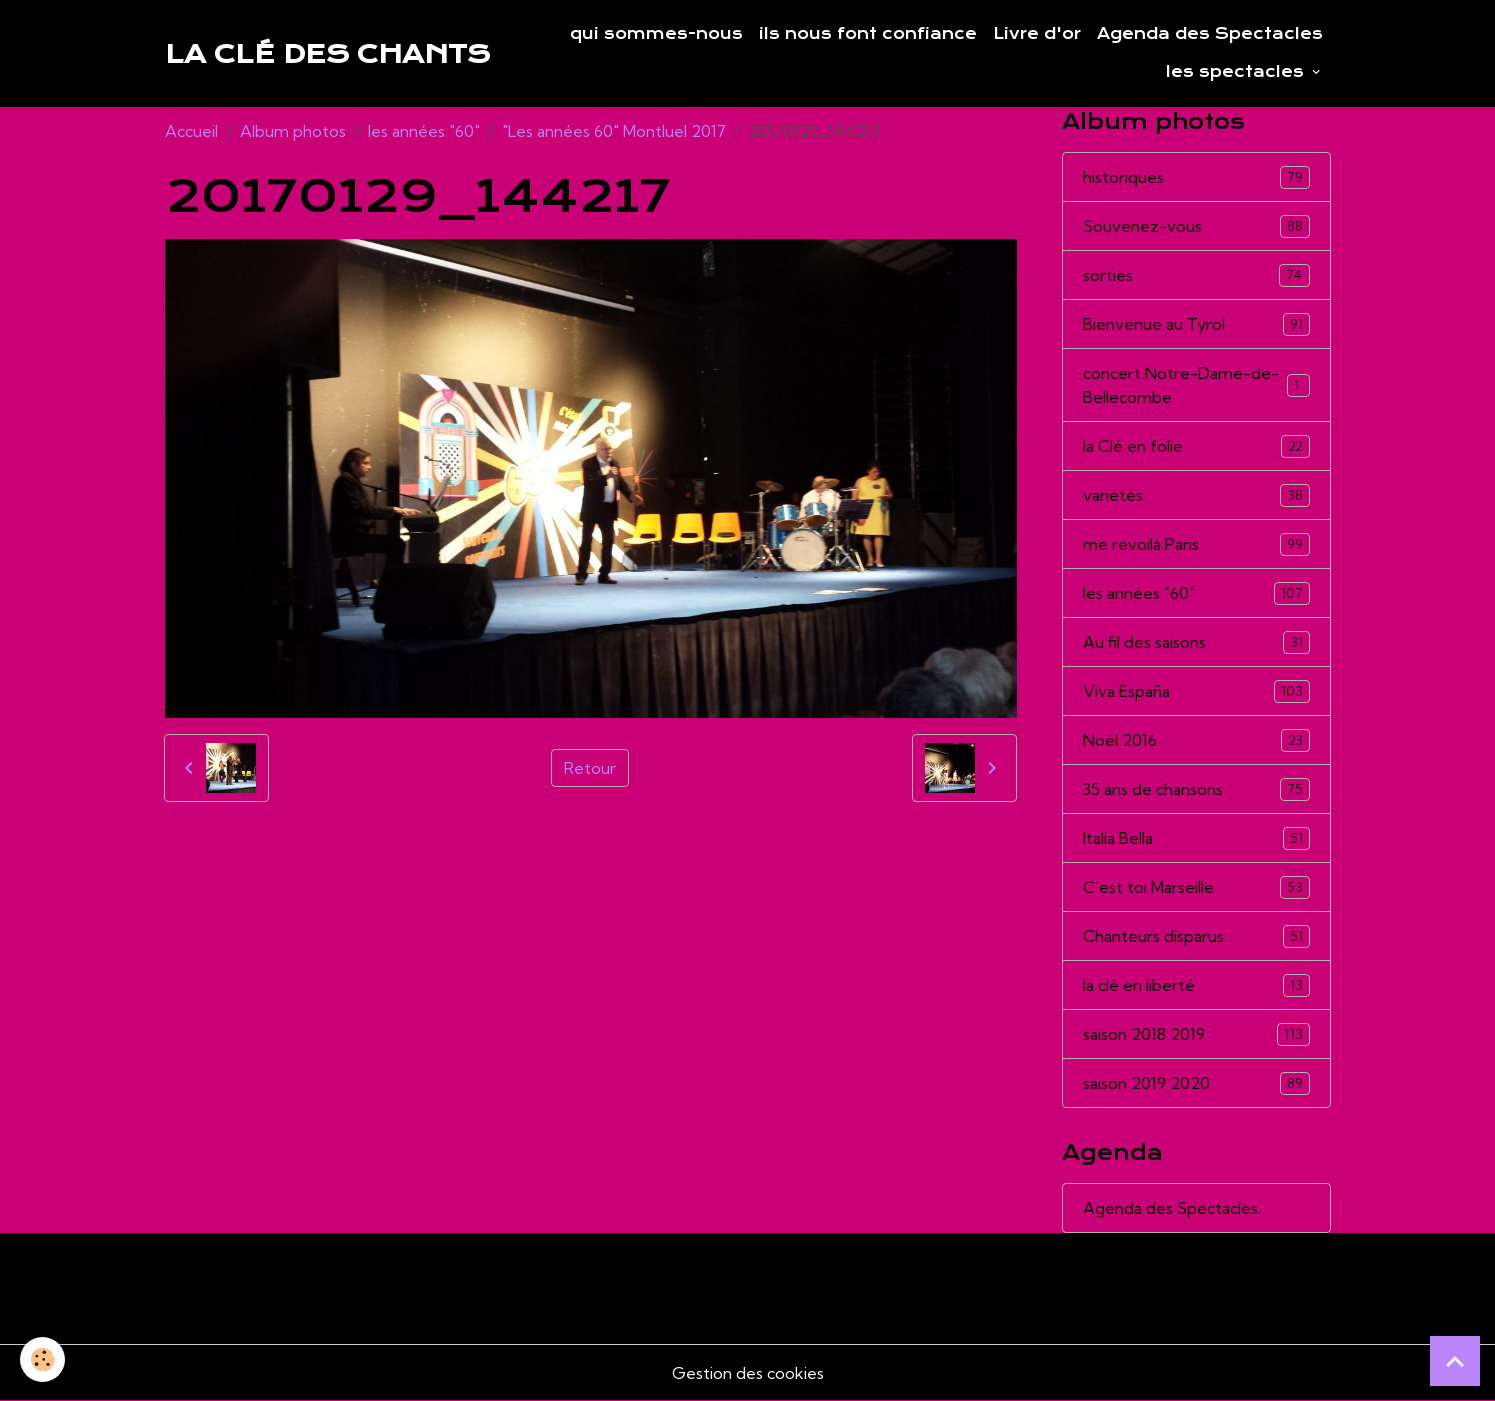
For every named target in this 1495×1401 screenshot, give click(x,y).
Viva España (1196, 691)
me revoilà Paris (1196, 544)
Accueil (191, 131)
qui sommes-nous (656, 34)
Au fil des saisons (1196, 642)
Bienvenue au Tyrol (1196, 324)
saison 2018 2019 (1196, 1034)
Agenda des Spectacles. (1172, 1208)
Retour (590, 768)
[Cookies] (42, 1359)
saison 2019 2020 (1196, 1083)
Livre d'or (1037, 34)
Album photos (293, 131)
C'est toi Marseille (1196, 887)
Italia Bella (1196, 838)
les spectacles (1237, 72)
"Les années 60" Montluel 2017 (614, 131)
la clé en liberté (1196, 985)
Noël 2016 (1196, 740)
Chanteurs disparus (1196, 936)
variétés (1196, 495)
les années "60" (424, 131)
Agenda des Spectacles (1210, 34)
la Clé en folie (1196, 446)
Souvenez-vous (1196, 226)
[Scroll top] (1455, 1361)
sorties (1196, 275)
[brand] (327, 54)
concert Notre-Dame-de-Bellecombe (1196, 385)
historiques (1196, 177)
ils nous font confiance (868, 34)
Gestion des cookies (748, 1373)
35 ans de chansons (1196, 789)
